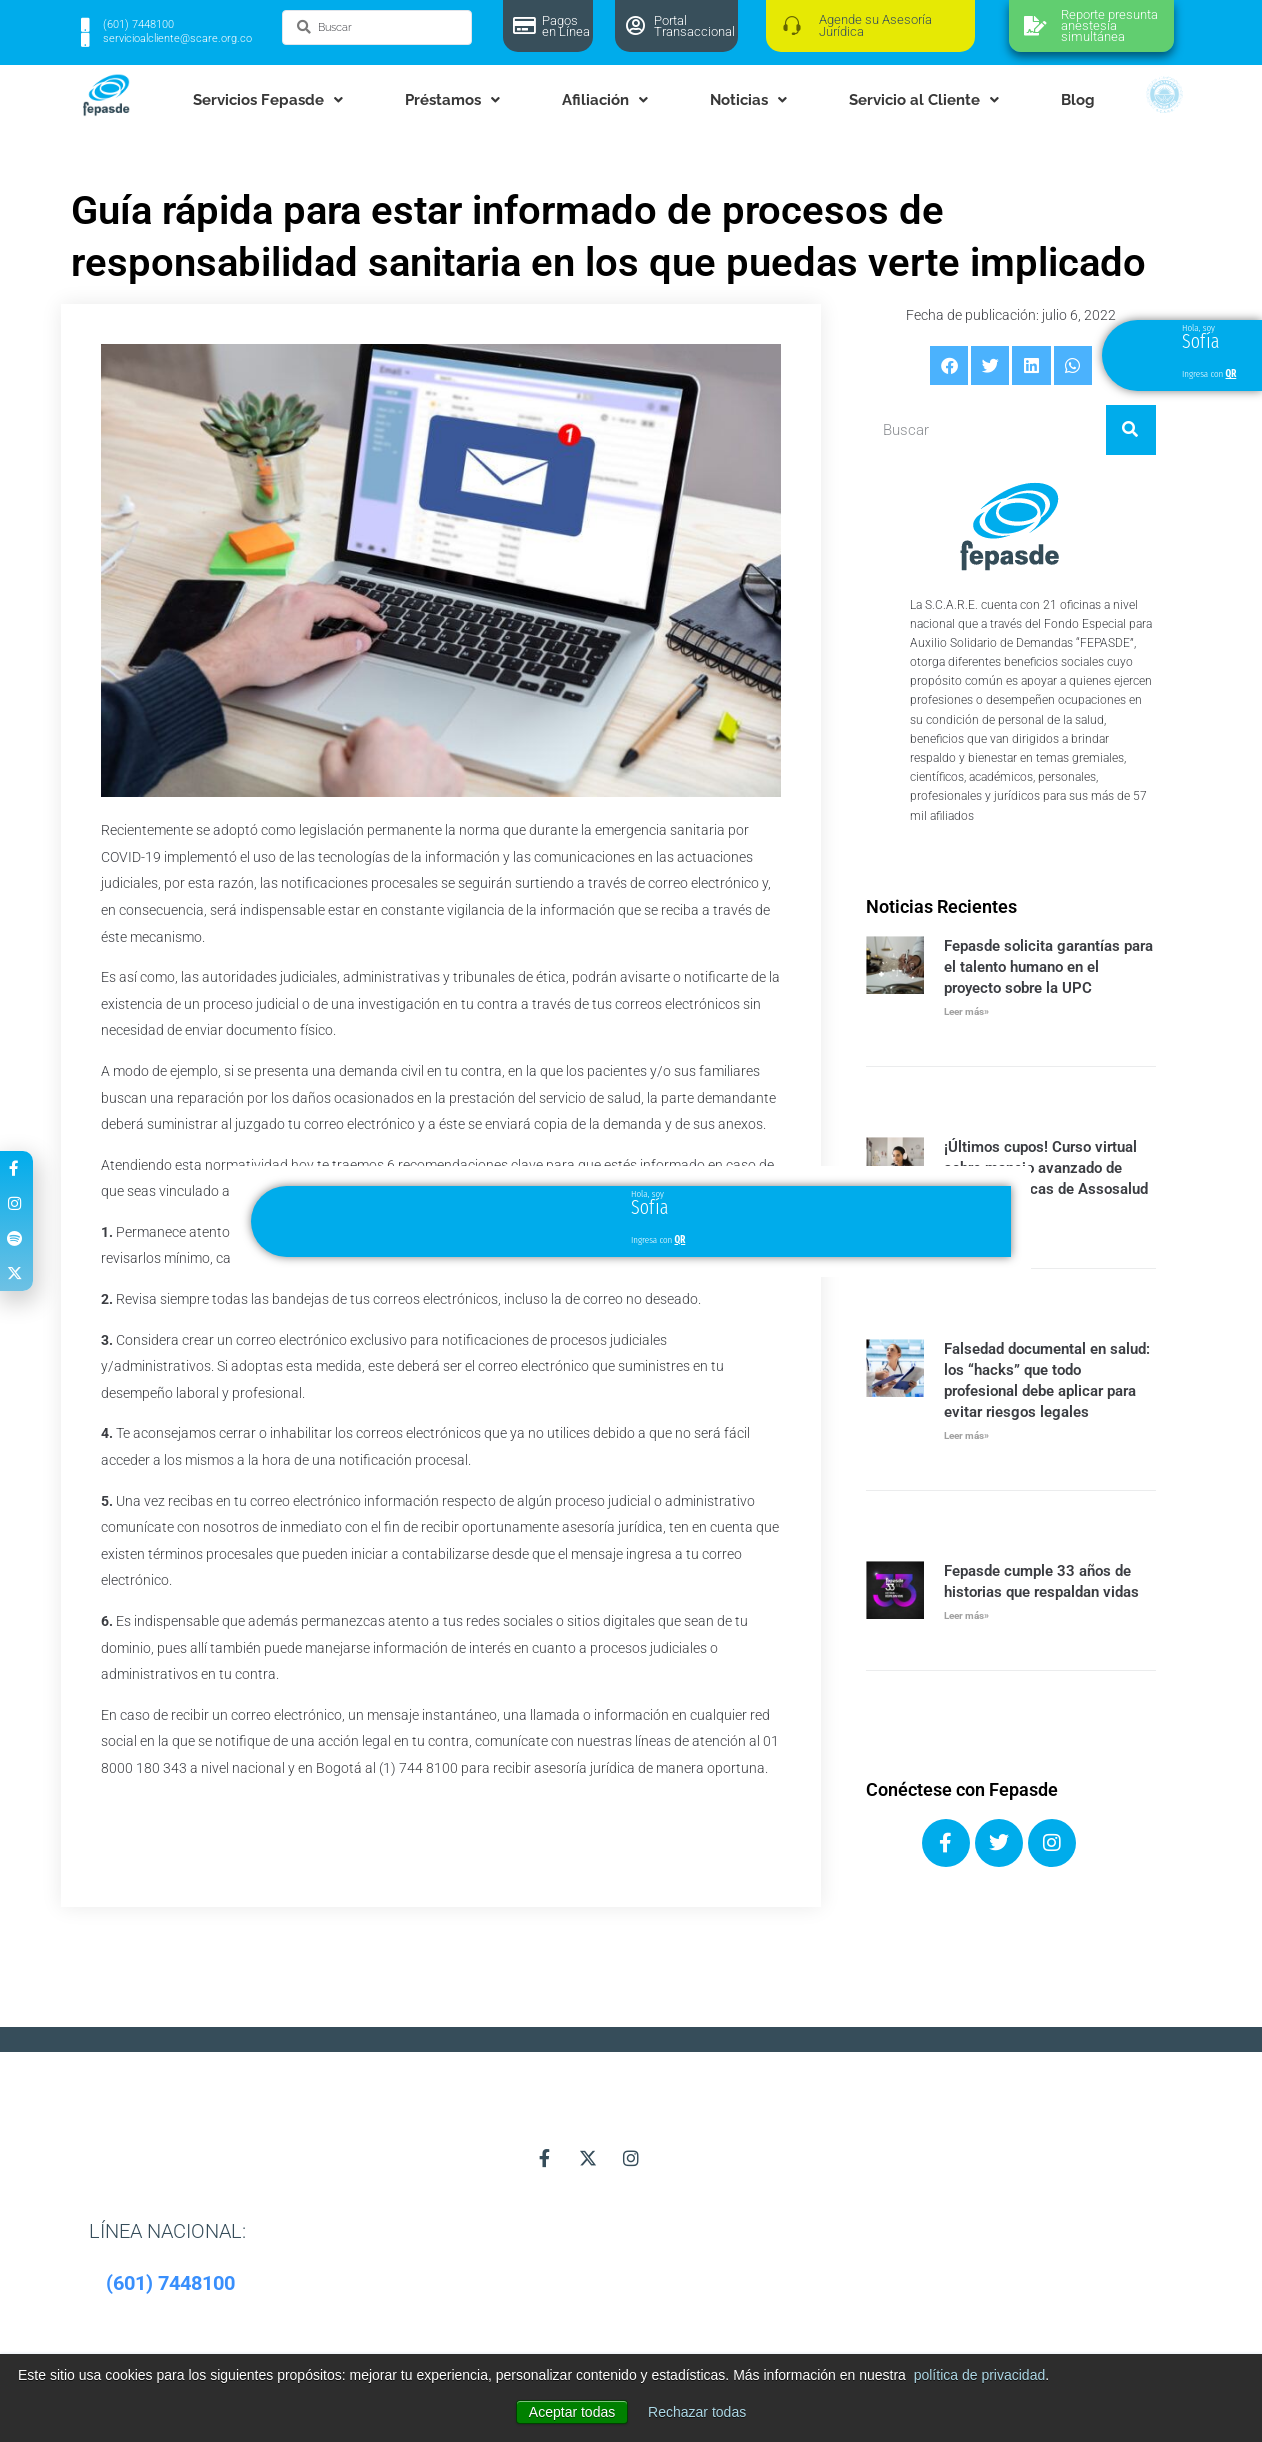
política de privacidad (980, 2375)
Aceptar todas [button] (572, 2412)
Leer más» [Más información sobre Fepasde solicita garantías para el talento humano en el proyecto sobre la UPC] (966, 1011)
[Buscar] (1131, 430)
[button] (949, 365)
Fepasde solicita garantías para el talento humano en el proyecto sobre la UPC (1048, 967)
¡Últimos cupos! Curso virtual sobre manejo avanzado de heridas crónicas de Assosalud (1046, 1168)
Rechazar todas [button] (697, 2412)
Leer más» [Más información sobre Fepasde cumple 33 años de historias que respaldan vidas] (966, 1615)
